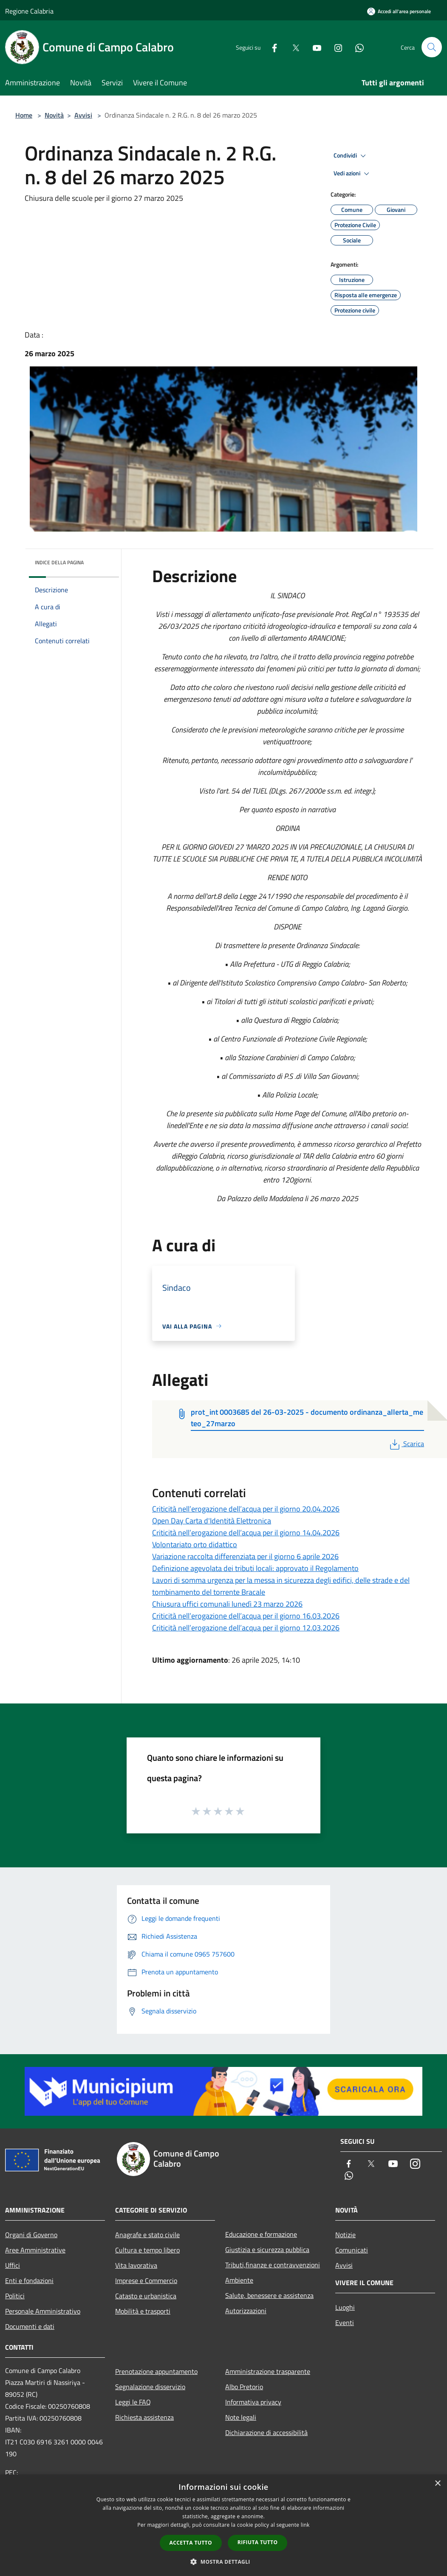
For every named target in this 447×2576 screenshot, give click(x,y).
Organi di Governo (31, 2235)
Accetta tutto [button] (191, 2542)
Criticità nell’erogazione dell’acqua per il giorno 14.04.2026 (245, 1532)
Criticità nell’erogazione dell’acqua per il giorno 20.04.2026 (245, 1509)
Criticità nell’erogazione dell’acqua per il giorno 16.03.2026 (245, 1616)
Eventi (344, 2322)
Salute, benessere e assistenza (269, 2295)
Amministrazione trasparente (267, 2371)
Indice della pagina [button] (59, 562)
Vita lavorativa (136, 2265)
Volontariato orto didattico (194, 1544)
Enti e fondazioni (29, 2280)
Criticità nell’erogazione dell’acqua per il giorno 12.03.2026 (245, 1627)
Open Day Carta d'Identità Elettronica (211, 1520)
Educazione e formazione (261, 2234)
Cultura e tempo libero (147, 2250)
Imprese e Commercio (146, 2280)
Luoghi (345, 2307)
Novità (54, 115)
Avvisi (83, 115)
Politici (15, 2296)
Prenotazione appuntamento (156, 2371)
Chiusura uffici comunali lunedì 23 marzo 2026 (227, 1604)
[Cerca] (432, 47)
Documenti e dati (29, 2326)
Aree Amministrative (35, 2250)
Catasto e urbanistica (145, 2296)
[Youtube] (313, 47)
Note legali (240, 2417)
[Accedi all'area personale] (399, 11)
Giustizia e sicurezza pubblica (267, 2249)
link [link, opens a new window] (305, 2524)
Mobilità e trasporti (142, 2311)
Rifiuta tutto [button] (258, 2542)
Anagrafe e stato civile (147, 2235)
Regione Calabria (29, 11)
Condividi (351, 156)
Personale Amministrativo (42, 2311)
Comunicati (351, 2250)
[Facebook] (271, 47)
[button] (223, 2561)
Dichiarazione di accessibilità (266, 2432)
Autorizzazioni (245, 2311)
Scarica (406, 1444)
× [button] (437, 2483)
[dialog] (223, 2525)
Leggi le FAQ (133, 2402)
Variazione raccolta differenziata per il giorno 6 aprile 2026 (245, 1556)
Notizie (345, 2235)
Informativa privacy (253, 2402)
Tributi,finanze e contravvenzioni (272, 2265)
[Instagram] (334, 47)
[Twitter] (292, 47)
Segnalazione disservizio (150, 2387)
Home (23, 115)
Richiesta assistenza (144, 2417)
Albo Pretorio (244, 2387)
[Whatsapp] (356, 47)
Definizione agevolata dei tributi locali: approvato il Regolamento (255, 1568)
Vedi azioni (353, 174)
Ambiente (239, 2280)
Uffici (12, 2265)
